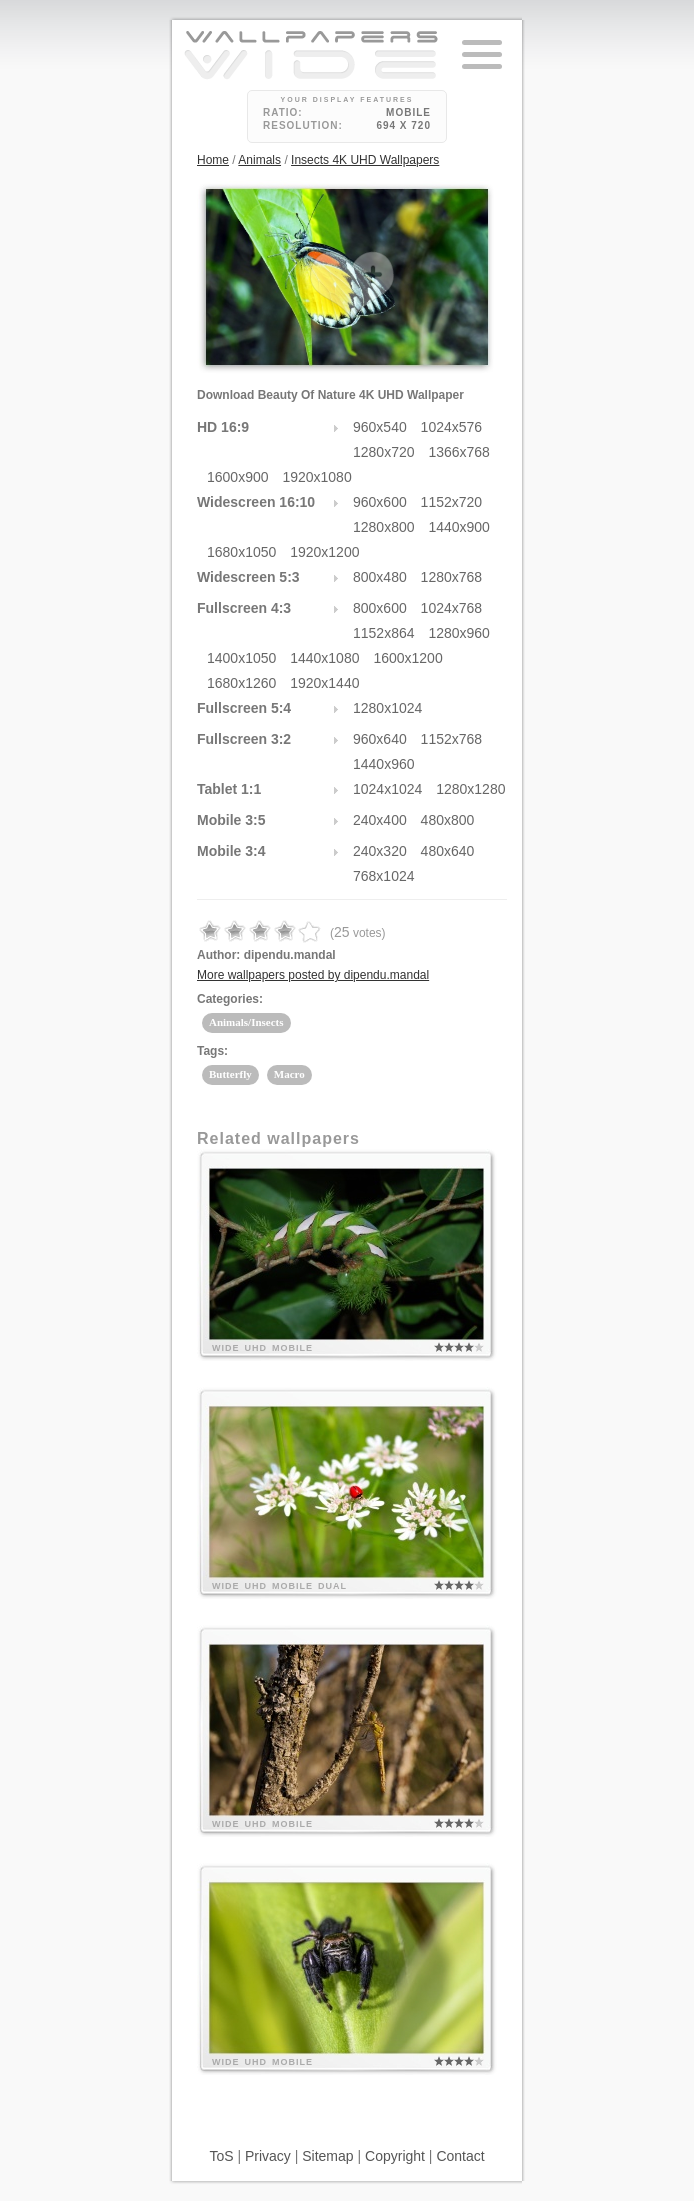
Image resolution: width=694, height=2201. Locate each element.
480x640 (448, 851)
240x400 (380, 820)
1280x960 (459, 633)
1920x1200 (324, 552)
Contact (460, 2156)
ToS (221, 2156)
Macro (289, 1074)
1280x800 (384, 527)
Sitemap (327, 2156)
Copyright (395, 2156)
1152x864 (384, 633)
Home (213, 160)
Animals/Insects (246, 1022)
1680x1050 (241, 552)
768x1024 (384, 876)
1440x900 (459, 527)
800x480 (380, 577)
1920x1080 (316, 477)
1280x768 (452, 577)
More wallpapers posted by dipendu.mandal (313, 975)
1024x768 (452, 608)
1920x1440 (324, 683)
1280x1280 (470, 789)
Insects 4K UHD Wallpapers (365, 160)
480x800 (448, 820)
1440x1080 (324, 658)
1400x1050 (241, 658)
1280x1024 (387, 708)
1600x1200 (407, 658)
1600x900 (238, 477)
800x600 (380, 608)
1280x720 (384, 452)
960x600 (380, 502)
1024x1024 (387, 789)
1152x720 (452, 502)
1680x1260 (241, 683)
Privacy (268, 2156)
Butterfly (230, 1074)
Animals (259, 160)
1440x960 (384, 764)
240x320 (380, 851)
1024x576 (452, 427)
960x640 (380, 739)
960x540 (380, 427)
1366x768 (459, 452)
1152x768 (452, 739)
